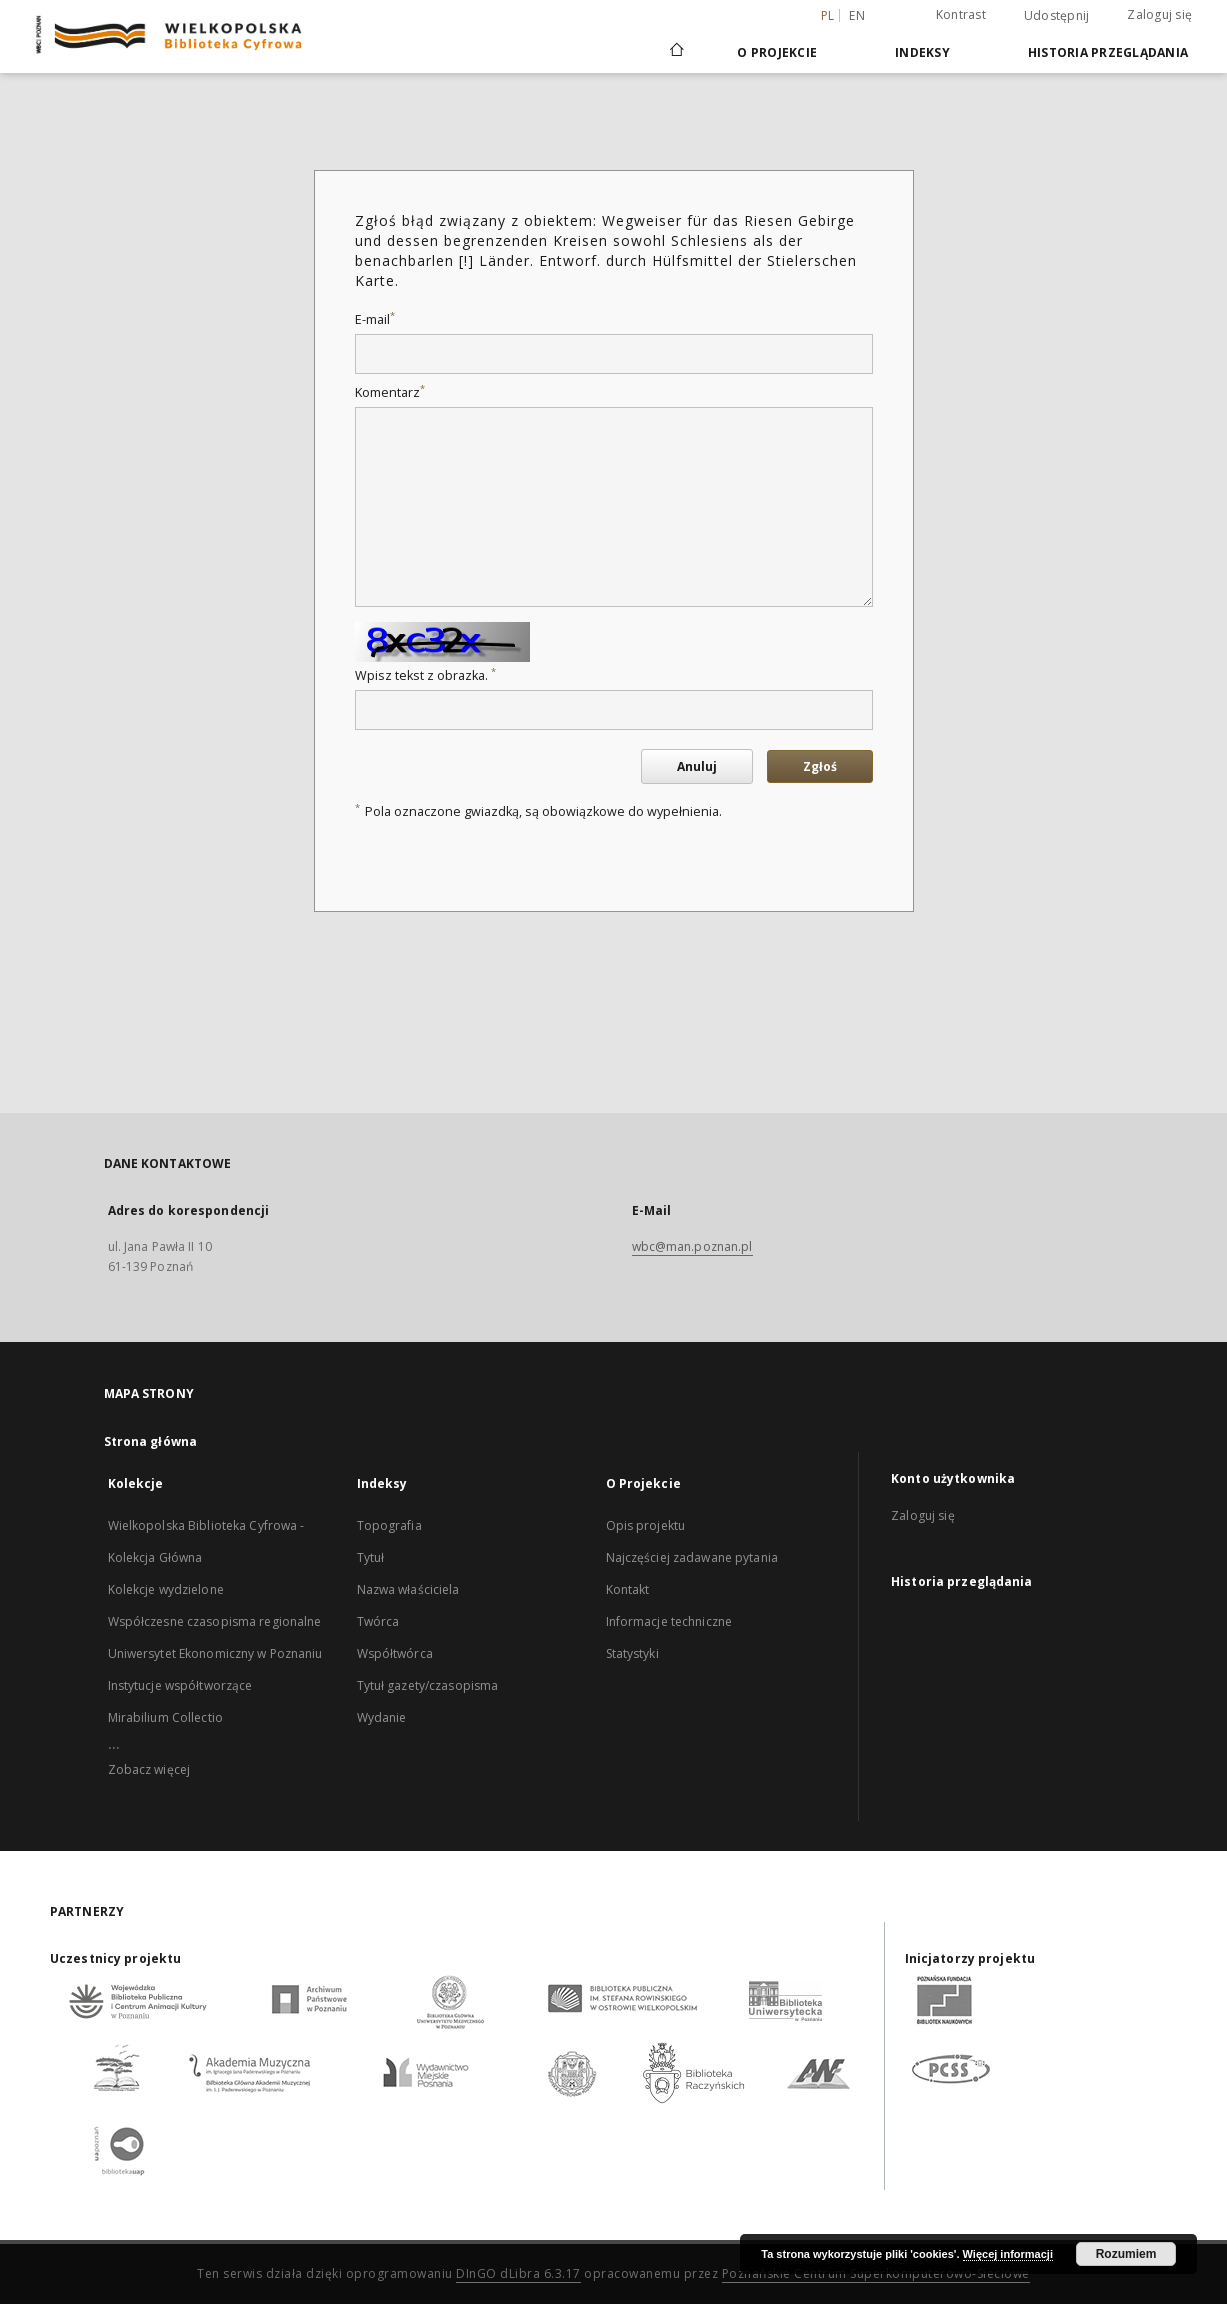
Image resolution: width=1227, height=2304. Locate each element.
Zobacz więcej (149, 1769)
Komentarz (390, 392)
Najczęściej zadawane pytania (692, 1557)
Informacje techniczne (669, 1621)
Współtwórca (395, 1653)
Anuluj (697, 766)
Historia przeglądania (1108, 52)
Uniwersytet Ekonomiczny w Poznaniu (215, 1653)
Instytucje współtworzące (180, 1685)
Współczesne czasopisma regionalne (215, 1621)
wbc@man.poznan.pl (692, 1246)
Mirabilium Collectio (165, 1717)
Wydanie (382, 1717)
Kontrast (961, 14)
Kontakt (628, 1589)
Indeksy (922, 52)
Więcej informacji (1008, 2254)
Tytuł (371, 1557)
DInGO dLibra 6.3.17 (518, 2273)
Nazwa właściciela (408, 1589)
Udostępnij (1057, 16)
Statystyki (632, 1653)
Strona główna (151, 1441)
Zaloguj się (1159, 14)
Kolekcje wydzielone (166, 1589)
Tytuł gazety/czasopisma (428, 1685)
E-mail (375, 319)
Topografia (389, 1525)
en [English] (857, 15)
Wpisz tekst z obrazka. (425, 675)
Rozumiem (1126, 2254)
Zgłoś (820, 766)
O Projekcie (777, 52)
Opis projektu (646, 1525)
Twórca (378, 1621)
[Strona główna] (675, 52)
